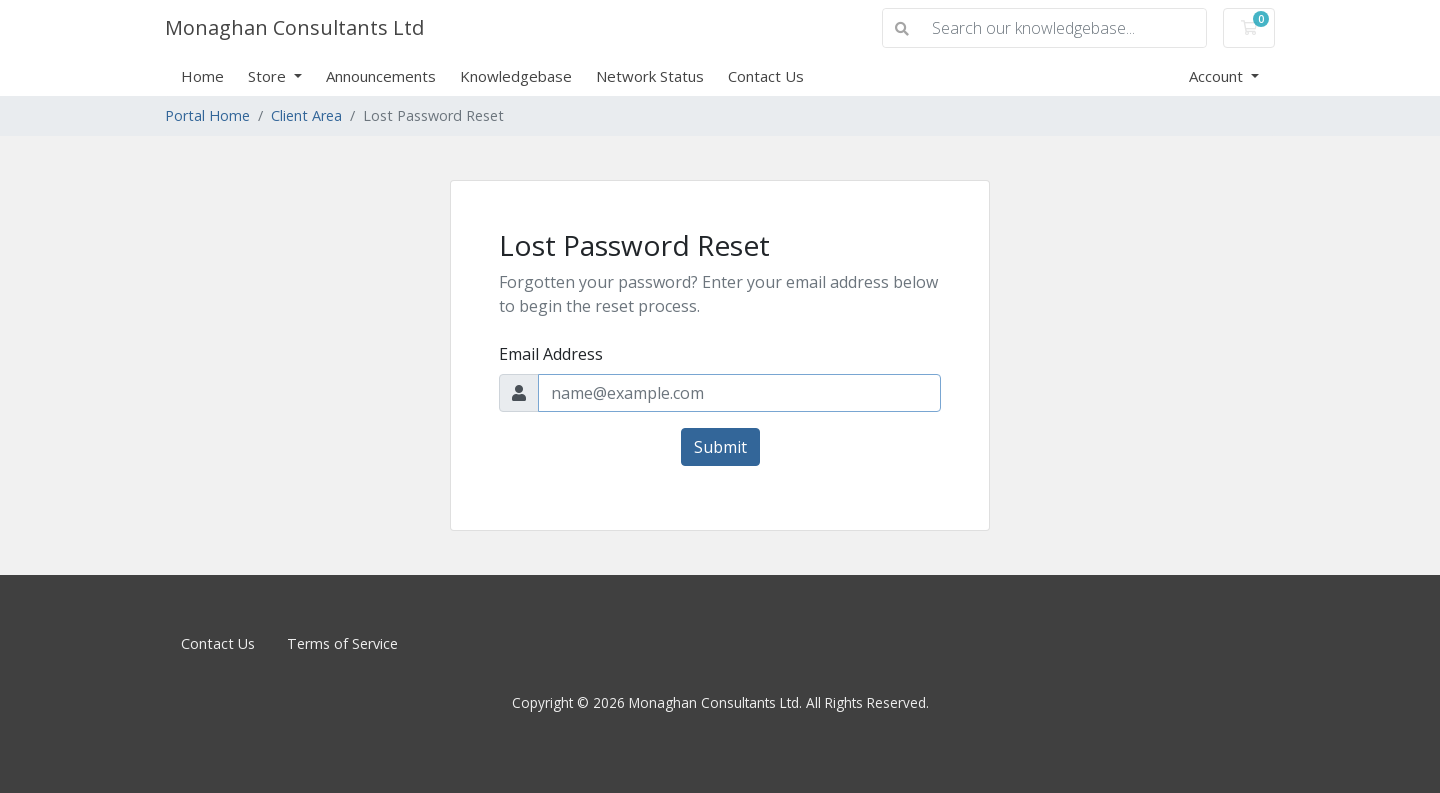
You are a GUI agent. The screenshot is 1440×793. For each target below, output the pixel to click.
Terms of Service (342, 643)
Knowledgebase (516, 76)
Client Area (306, 115)
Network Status (650, 76)
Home (202, 76)
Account (1218, 76)
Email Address (551, 354)
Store (269, 76)
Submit (720, 447)
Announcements (381, 76)
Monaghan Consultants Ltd (294, 27)
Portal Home (207, 115)
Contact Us (766, 76)
